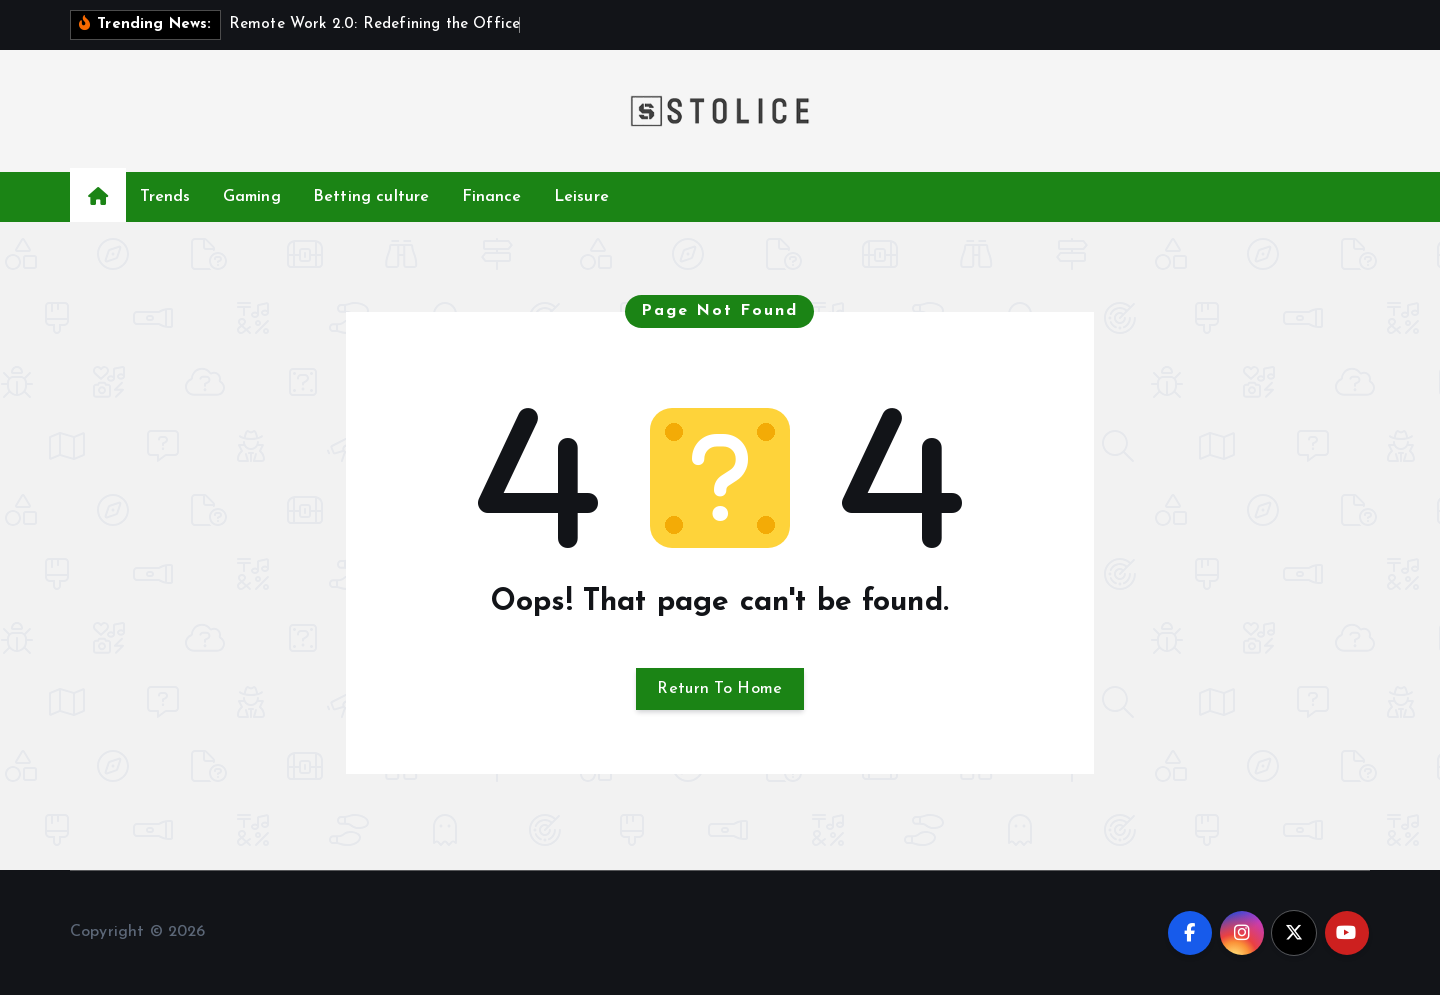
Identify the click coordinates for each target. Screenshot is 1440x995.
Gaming (252, 197)
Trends (165, 197)
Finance (492, 197)
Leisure (581, 197)
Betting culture (371, 197)
